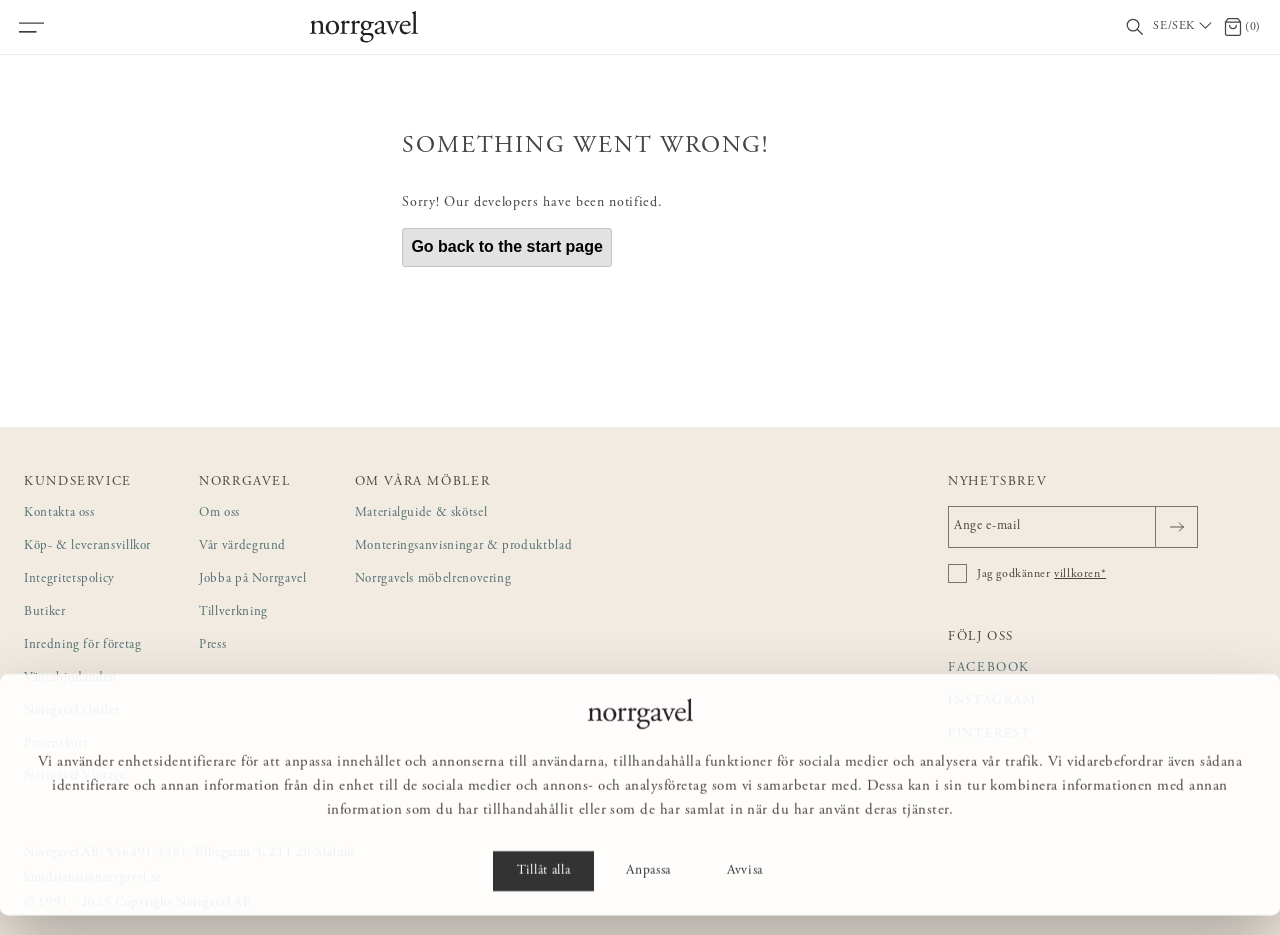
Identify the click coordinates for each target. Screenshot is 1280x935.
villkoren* (1080, 574)
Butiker (45, 612)
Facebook (989, 668)
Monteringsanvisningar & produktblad (464, 546)
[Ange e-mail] (1073, 527)
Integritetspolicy (69, 579)
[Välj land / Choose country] (1184, 27)
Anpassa (648, 891)
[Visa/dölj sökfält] (1135, 27)
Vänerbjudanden (70, 678)
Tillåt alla (543, 891)
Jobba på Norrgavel (253, 579)
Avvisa (745, 891)
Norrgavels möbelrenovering (433, 579)
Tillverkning (233, 612)
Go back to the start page (507, 246)
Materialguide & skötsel (421, 513)
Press (212, 645)
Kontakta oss (59, 513)
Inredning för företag (82, 645)
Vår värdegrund (242, 546)
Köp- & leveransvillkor (87, 546)
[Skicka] (1176, 527)
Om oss (219, 513)
